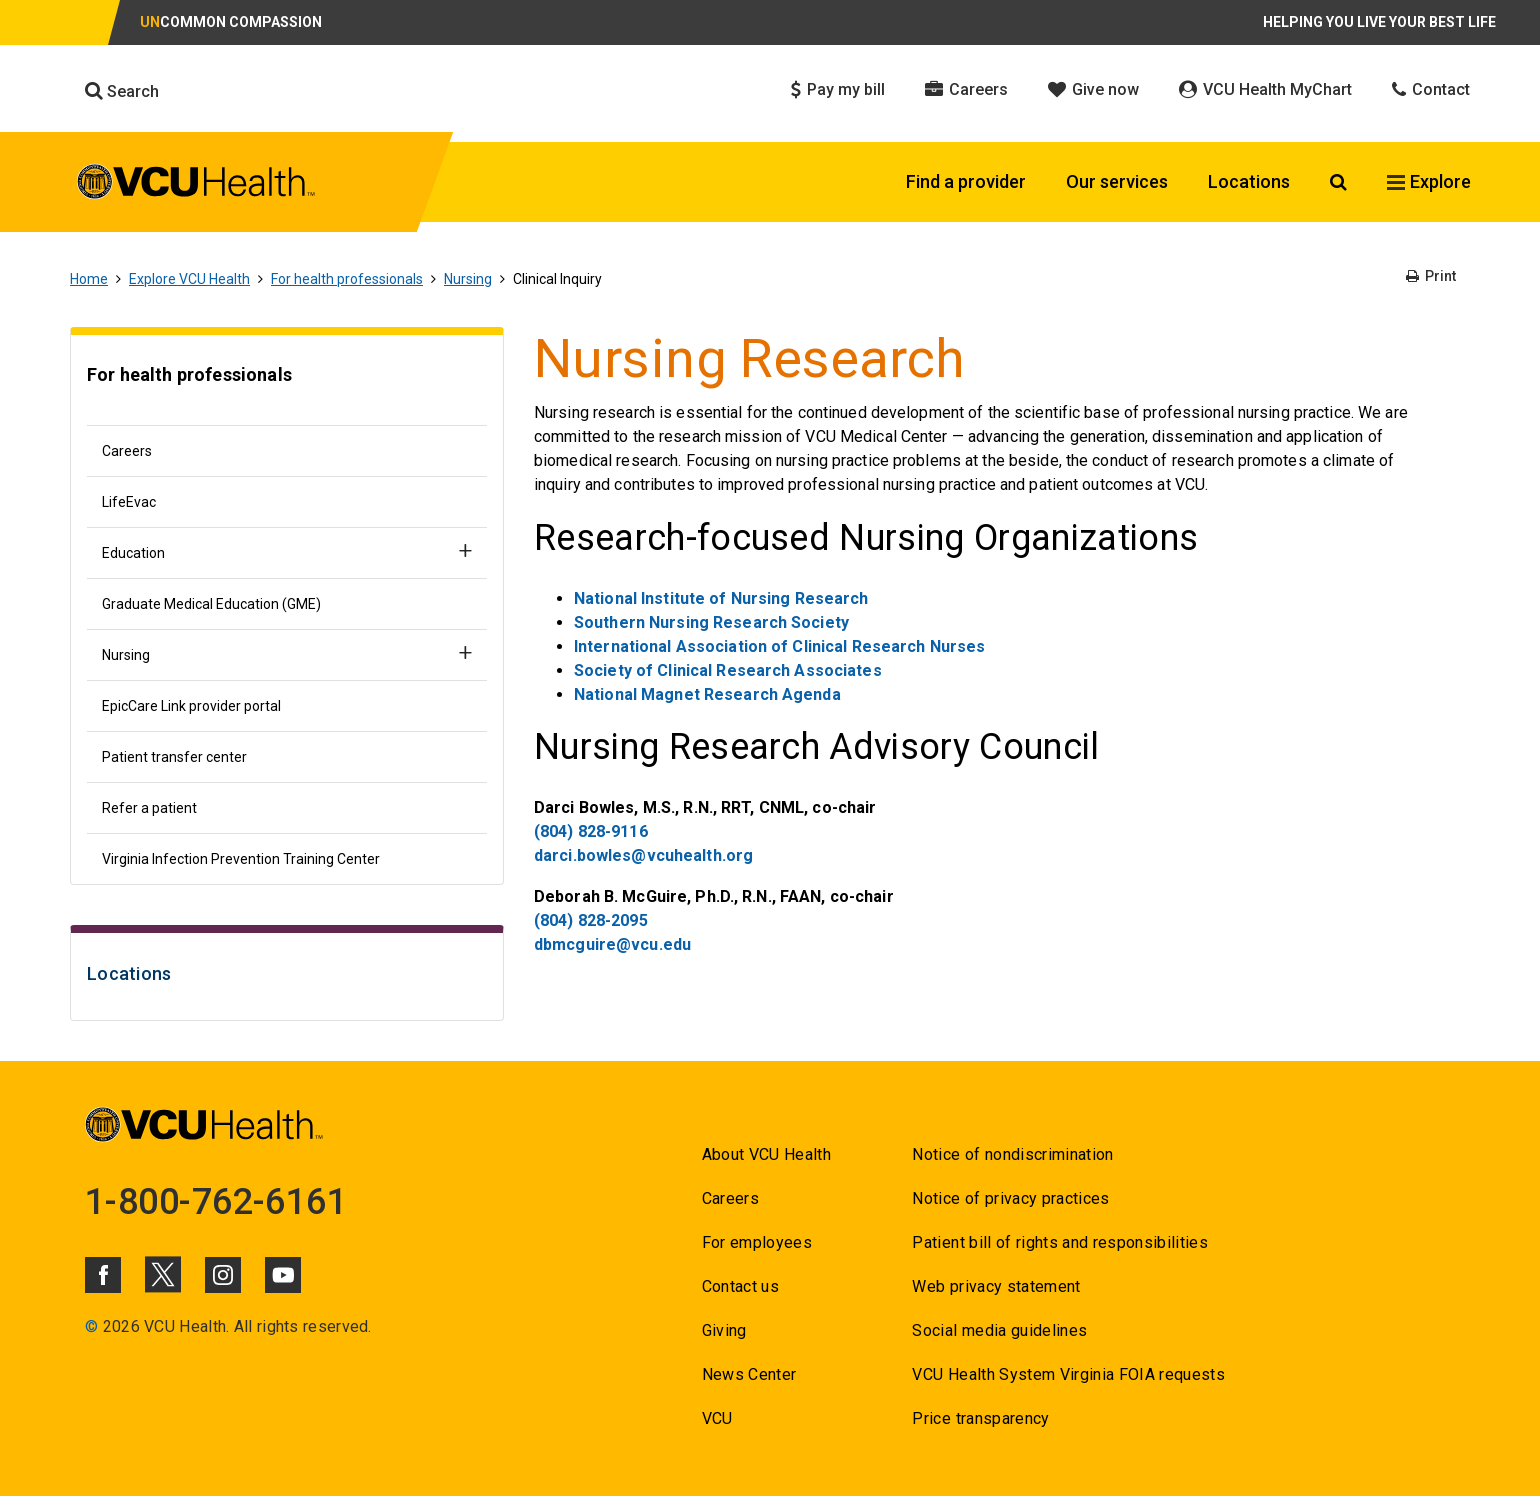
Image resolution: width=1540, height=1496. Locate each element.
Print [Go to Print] (1431, 276)
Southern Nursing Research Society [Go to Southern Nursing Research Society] (711, 622)
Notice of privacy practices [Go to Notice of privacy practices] (1010, 1198)
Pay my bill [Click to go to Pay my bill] (838, 89)
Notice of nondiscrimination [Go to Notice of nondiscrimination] (1012, 1154)
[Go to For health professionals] (287, 385)
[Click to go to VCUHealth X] (163, 1274)
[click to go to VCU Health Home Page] (196, 185)
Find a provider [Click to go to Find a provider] (966, 181)
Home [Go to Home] (89, 279)
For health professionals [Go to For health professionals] (347, 279)
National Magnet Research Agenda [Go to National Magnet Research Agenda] (707, 694)
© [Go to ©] (91, 1326)
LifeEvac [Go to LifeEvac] (129, 502)
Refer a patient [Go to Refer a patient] (149, 808)
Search (122, 91)
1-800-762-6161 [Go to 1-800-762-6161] (216, 1202)
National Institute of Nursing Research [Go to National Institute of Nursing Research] (721, 598)
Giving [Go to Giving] (724, 1330)
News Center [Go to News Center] (749, 1374)
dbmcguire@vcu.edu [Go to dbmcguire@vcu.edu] (612, 944)
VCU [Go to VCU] (717, 1418)
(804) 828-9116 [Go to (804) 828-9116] (591, 831)
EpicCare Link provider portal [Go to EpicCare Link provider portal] (191, 706)
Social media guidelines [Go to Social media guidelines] (999, 1330)
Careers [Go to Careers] (127, 451)
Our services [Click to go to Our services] (1117, 181)
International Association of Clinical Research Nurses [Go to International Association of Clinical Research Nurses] (779, 646)
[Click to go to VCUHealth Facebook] (103, 1275)
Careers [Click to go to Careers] (966, 89)
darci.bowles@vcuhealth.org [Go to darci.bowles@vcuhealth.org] (643, 855)
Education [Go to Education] (133, 553)
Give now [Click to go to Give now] (1093, 89)
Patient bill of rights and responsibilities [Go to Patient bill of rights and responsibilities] (1060, 1242)
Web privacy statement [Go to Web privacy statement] (996, 1286)
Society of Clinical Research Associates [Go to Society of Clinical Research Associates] (728, 670)
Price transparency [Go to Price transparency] (980, 1418)
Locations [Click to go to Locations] (1249, 181)
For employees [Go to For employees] (757, 1242)
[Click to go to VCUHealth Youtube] (283, 1275)
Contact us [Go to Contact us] (740, 1286)
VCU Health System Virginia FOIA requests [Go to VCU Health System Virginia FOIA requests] (1068, 1374)
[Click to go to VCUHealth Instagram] (223, 1275)
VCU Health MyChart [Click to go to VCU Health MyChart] (1265, 89)
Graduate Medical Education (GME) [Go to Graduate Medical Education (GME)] (211, 604)
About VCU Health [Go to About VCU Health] (766, 1154)
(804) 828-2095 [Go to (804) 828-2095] (591, 920)
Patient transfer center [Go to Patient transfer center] (174, 757)
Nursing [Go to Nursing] (468, 279)
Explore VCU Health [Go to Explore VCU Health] (189, 279)
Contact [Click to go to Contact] (1431, 89)
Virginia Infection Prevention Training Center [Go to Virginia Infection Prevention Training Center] (241, 859)
